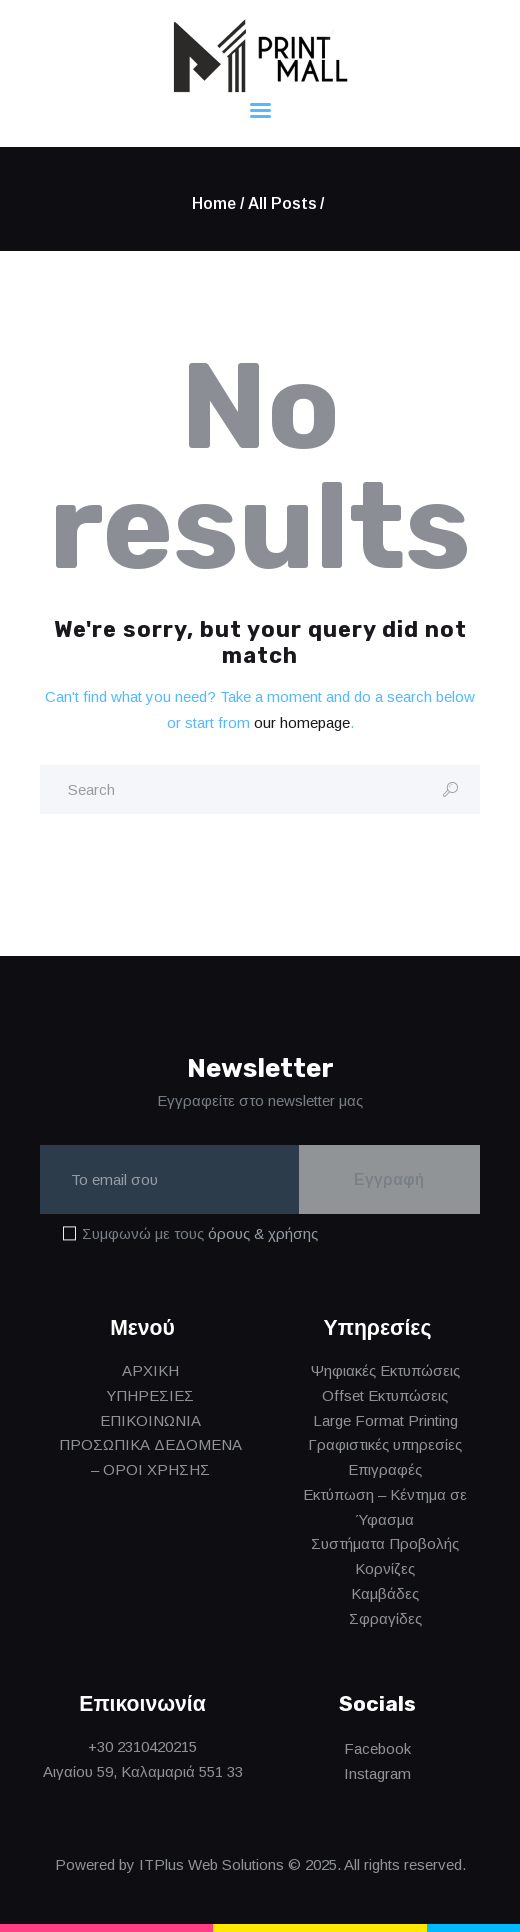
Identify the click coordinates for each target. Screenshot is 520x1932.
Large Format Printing (385, 1420)
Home (214, 203)
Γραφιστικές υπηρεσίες (385, 1445)
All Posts (282, 203)
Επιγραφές (385, 1470)
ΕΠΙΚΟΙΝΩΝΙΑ (150, 1420)
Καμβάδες (385, 1593)
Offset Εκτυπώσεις (385, 1395)
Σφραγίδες (385, 1618)
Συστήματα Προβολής (385, 1544)
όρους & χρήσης (263, 1234)
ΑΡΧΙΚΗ (150, 1371)
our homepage (302, 722)
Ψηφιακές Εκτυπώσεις (385, 1371)
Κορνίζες (385, 1569)
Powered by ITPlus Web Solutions (169, 1864)
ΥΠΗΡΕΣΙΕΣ (150, 1395)
